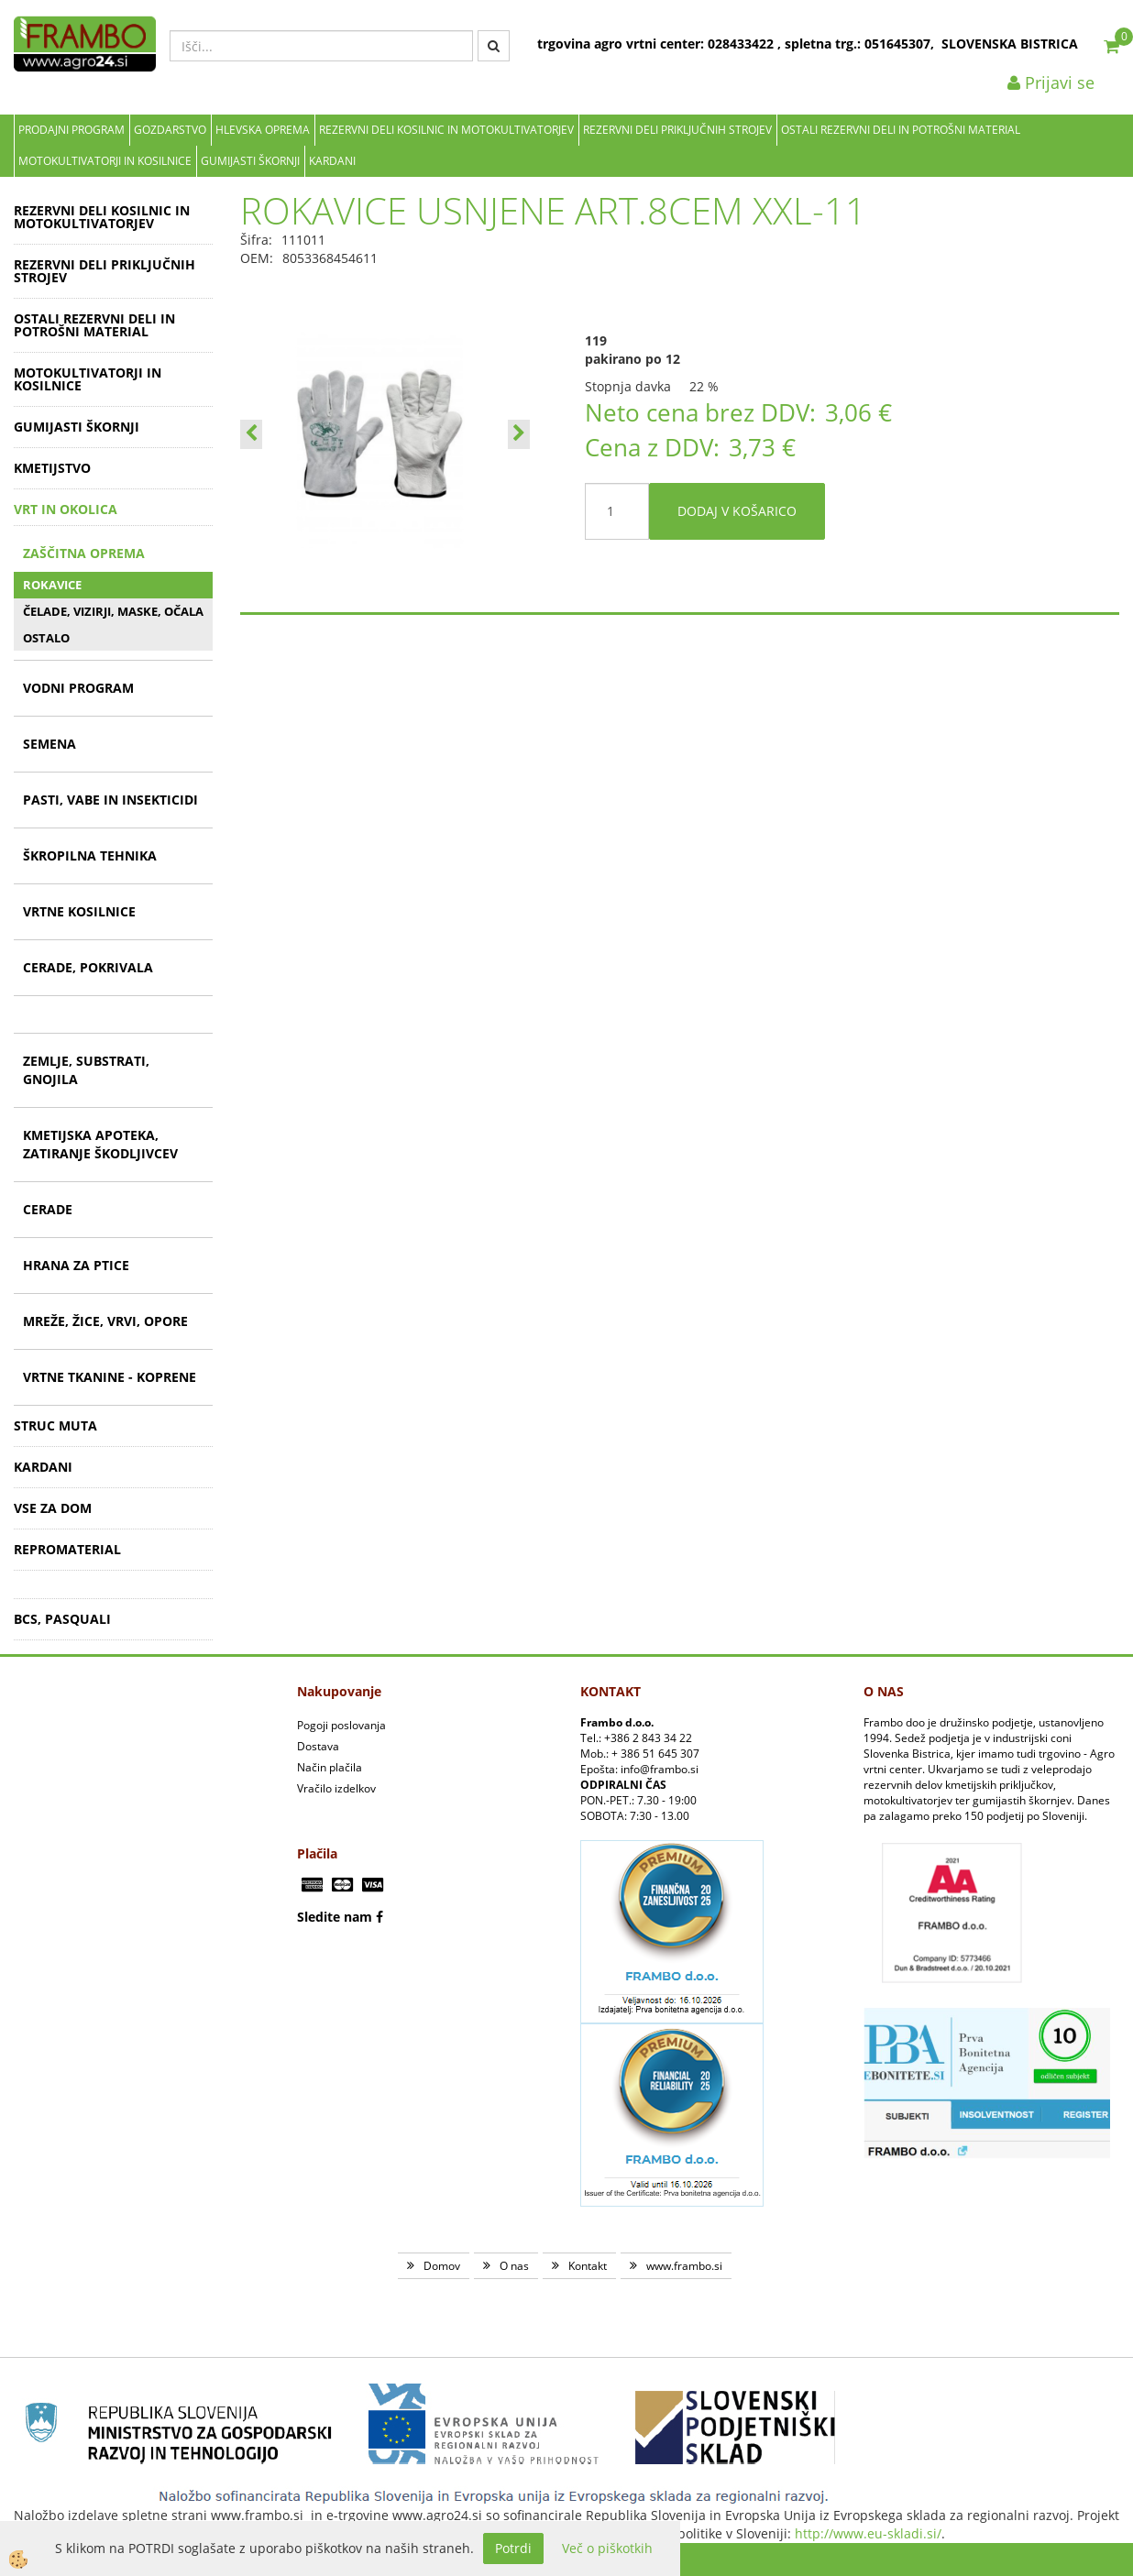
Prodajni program (71, 129)
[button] (519, 434)
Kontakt (587, 2266)
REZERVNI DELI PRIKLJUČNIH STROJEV (677, 129)
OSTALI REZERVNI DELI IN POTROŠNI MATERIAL (900, 129)
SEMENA (49, 743)
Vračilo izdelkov (336, 1788)
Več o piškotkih (607, 2548)
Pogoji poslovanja (341, 1725)
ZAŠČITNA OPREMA (84, 553)
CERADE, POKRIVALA (88, 967)
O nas (514, 2266)
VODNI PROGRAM (78, 687)
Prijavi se (1050, 82)
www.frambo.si (684, 2266)
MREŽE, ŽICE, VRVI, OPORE (105, 1321)
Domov (442, 2266)
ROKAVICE (52, 584)
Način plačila (329, 1767)
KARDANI (332, 161)
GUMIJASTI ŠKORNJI (250, 161)
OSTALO (46, 638)
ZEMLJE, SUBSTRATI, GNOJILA (86, 1070)
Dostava (318, 1746)
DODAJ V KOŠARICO (737, 511)
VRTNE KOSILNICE (79, 911)
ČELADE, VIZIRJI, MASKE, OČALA (113, 611)
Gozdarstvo (170, 129)
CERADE (47, 1209)
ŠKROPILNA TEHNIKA (90, 855)
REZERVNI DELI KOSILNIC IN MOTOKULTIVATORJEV (446, 129)
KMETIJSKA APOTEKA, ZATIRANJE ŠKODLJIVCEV (100, 1144)
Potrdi (513, 2548)
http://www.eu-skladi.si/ (868, 2533)
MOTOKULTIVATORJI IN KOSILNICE (105, 161)
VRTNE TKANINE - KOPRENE (109, 1377)
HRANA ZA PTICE (76, 1265)
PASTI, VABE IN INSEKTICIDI (110, 799)
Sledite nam (334, 1916)
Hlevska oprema (262, 129)
